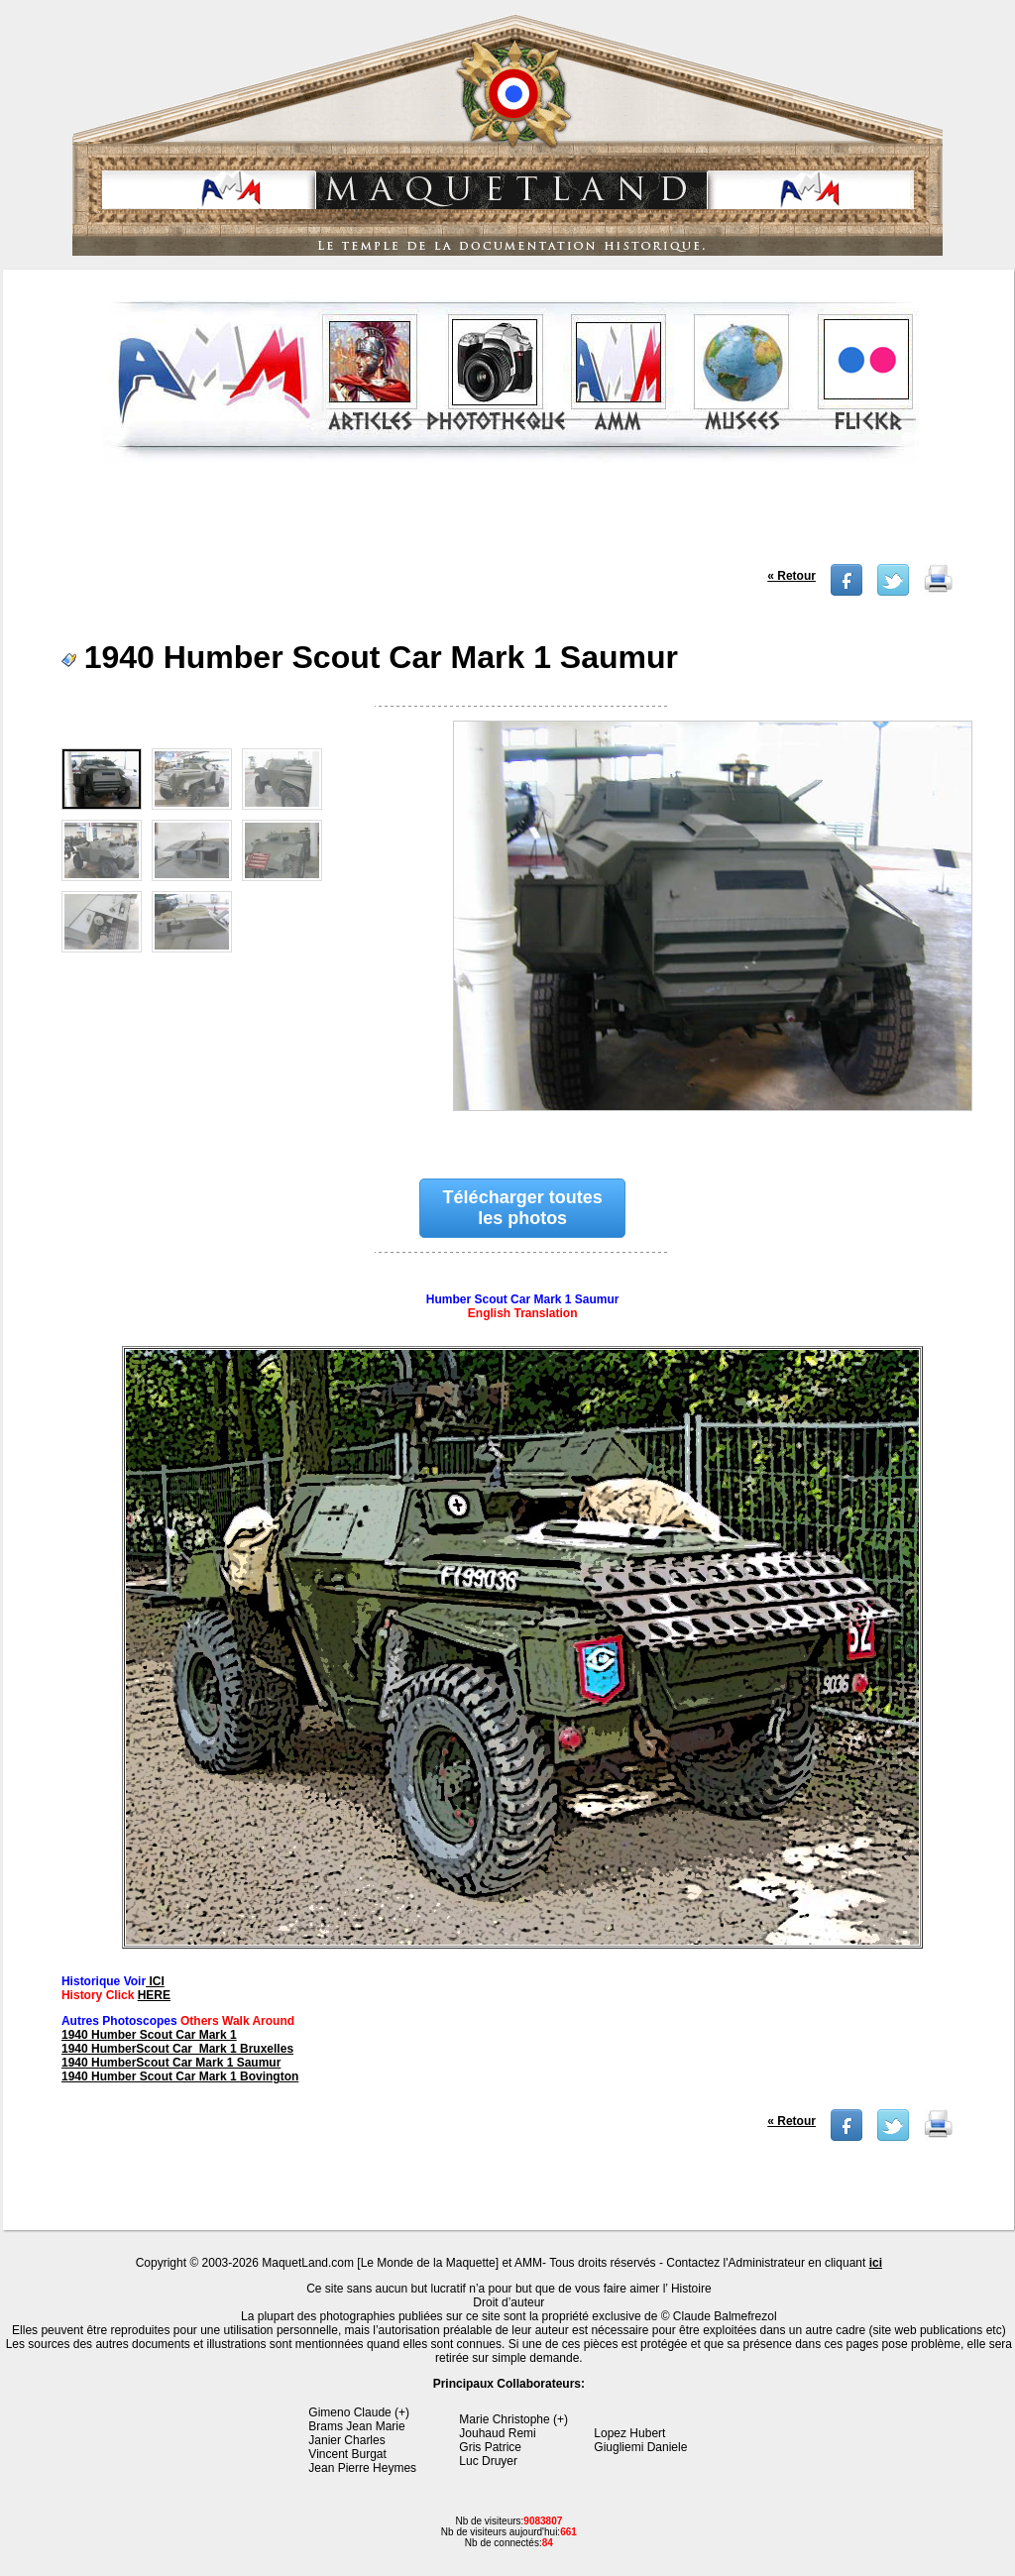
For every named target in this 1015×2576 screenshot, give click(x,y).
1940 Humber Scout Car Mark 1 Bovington (179, 2076)
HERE (154, 1995)
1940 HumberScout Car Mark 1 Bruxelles (177, 2049)
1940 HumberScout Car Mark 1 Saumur (171, 2063)
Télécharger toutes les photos (523, 1207)
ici (875, 2263)
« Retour (791, 576)
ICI (155, 1981)
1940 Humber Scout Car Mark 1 (149, 2035)
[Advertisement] (511, 519)
